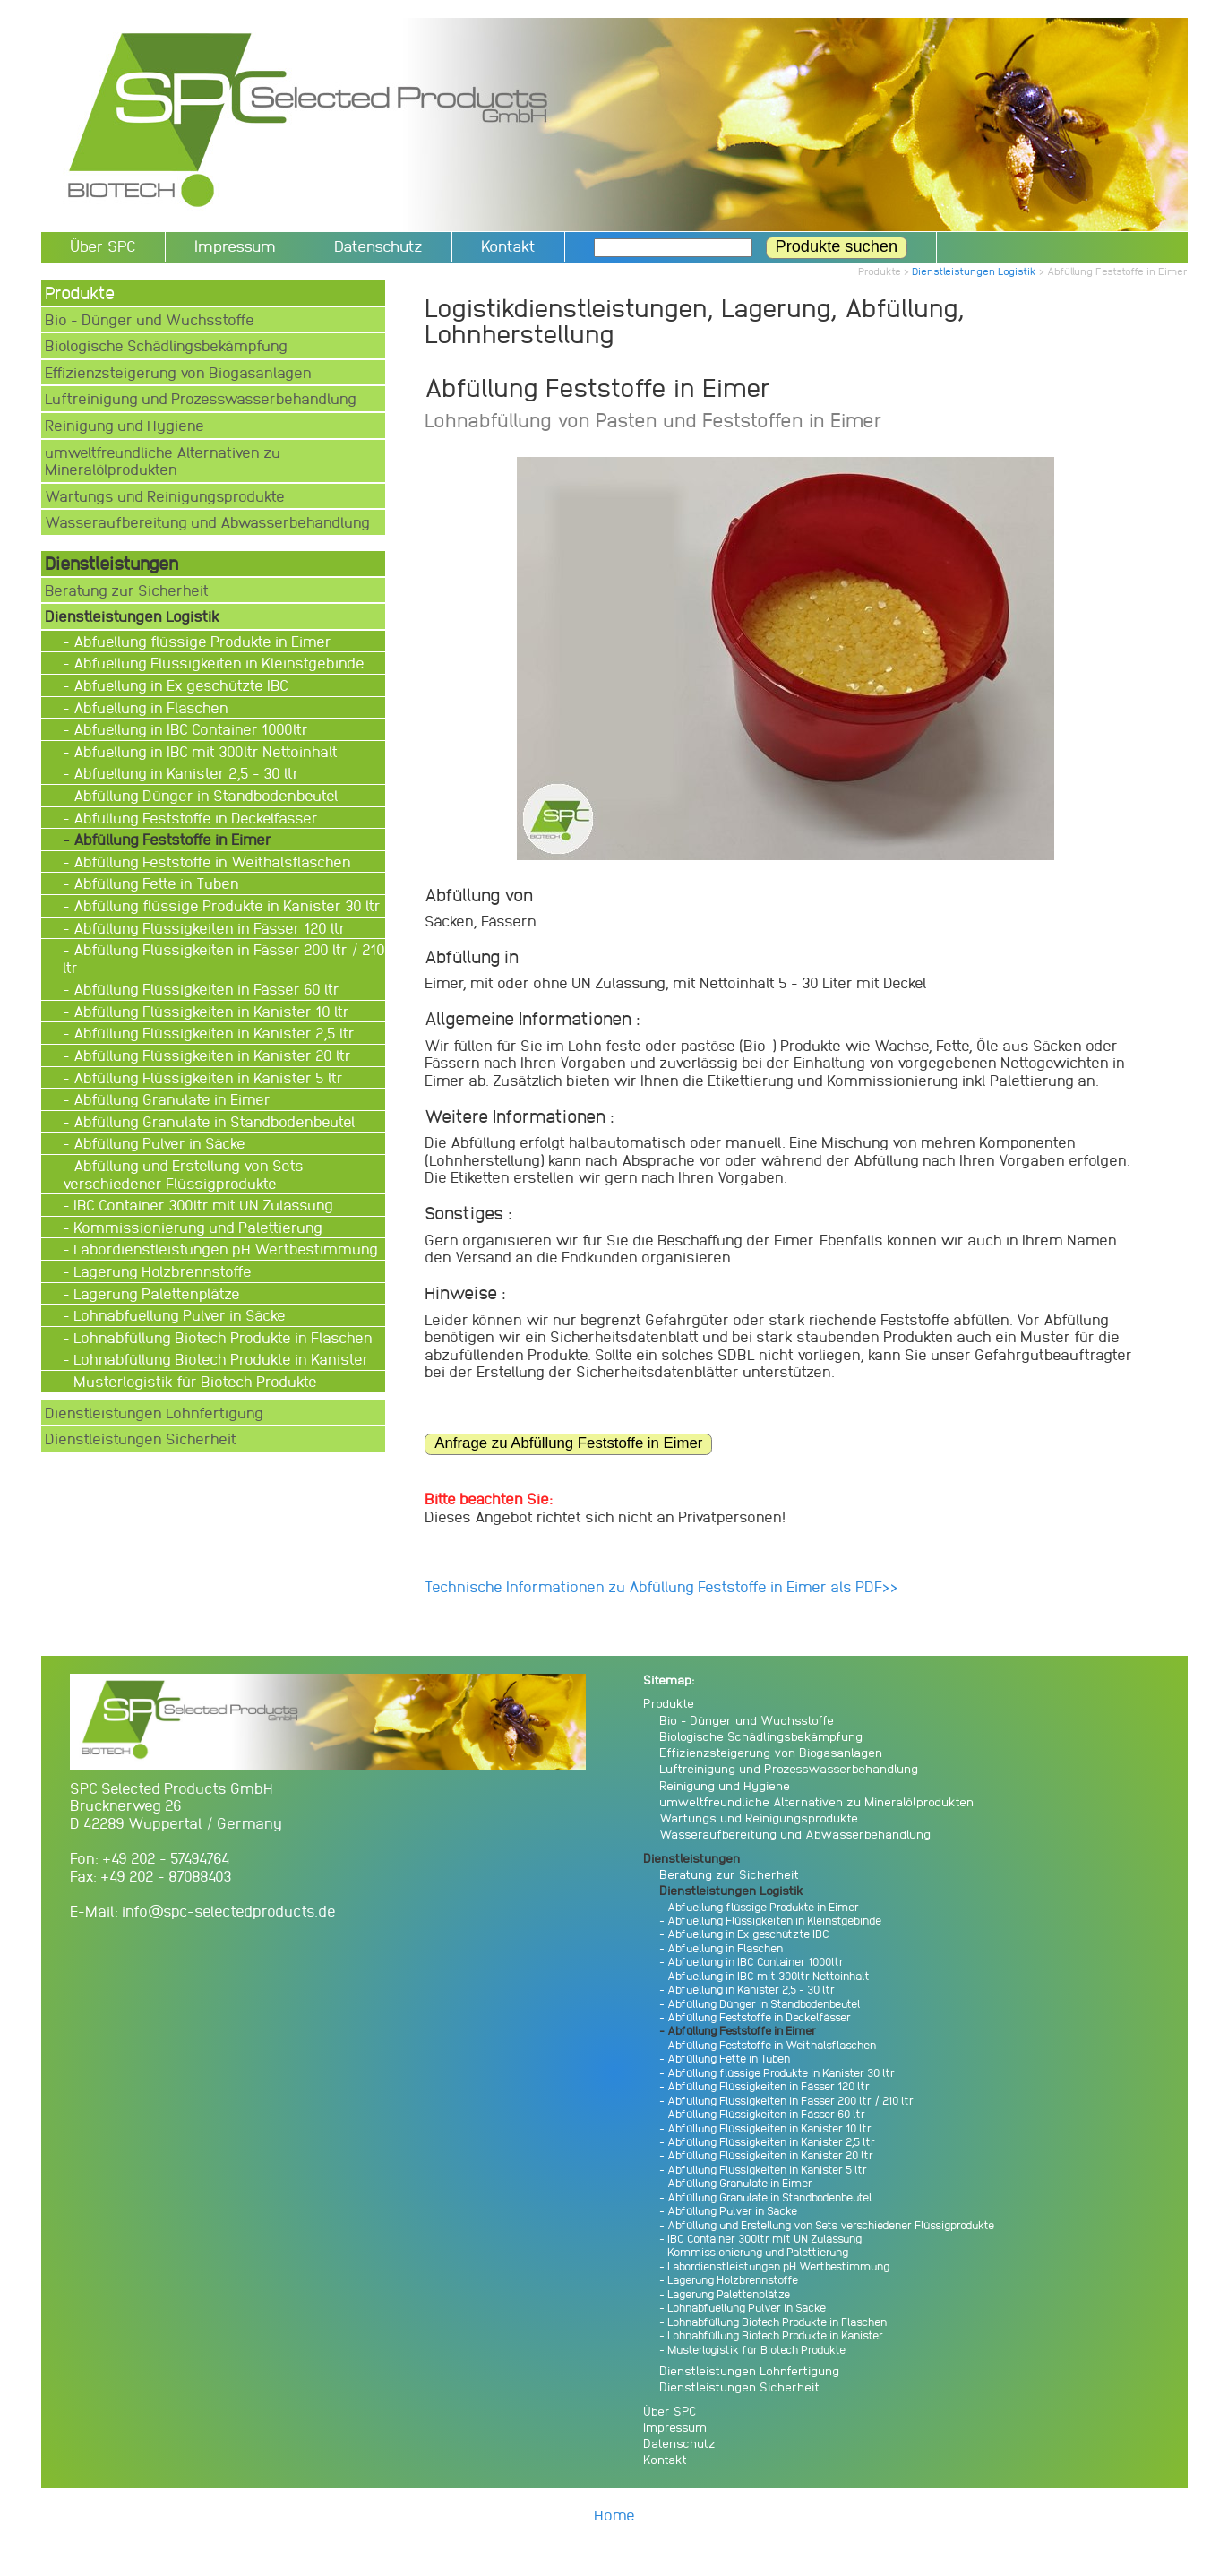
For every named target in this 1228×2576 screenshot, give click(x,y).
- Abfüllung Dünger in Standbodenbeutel (202, 795)
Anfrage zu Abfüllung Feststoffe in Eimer (568, 1443)
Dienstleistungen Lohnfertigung (154, 1412)
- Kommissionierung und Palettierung (194, 1227)
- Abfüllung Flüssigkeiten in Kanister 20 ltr (209, 1055)
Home (614, 2514)
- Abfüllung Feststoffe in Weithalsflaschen (209, 861)
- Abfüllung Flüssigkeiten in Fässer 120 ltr (206, 928)
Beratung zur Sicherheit (127, 590)
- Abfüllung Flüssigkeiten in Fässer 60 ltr (203, 988)
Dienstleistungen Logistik (974, 271)
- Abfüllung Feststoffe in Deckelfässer (192, 817)
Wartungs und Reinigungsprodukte (165, 496)
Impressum (235, 246)
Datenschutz (378, 246)
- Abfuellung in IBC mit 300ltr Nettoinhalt (202, 751)
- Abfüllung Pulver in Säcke (156, 1143)
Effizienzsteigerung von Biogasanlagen (178, 372)
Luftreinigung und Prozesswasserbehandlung (200, 398)
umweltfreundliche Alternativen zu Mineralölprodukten (162, 461)
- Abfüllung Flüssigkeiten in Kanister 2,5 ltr (210, 1032)
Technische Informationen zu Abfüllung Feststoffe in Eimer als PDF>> (661, 1586)
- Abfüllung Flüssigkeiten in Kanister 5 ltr (205, 1077)
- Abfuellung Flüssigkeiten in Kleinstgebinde (215, 662)
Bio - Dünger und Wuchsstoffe (149, 319)
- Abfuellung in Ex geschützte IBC (177, 685)
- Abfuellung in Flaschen (147, 707)
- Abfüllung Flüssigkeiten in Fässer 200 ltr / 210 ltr (224, 958)
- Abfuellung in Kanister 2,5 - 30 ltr (183, 772)
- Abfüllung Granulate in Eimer (168, 1099)
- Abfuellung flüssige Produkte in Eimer (199, 641)
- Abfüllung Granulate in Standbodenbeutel (211, 1121)
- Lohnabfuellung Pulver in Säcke (176, 1315)
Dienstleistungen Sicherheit (140, 1438)
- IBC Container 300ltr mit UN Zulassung (200, 1204)
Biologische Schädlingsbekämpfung (166, 345)
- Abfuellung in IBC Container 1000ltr (187, 729)
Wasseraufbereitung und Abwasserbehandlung (207, 522)
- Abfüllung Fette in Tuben (153, 883)
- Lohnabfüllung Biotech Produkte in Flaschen (219, 1337)
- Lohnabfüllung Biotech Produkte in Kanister (218, 1358)
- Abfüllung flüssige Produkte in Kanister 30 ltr (223, 905)
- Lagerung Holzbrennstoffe (159, 1271)
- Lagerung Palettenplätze (153, 1293)
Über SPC (103, 246)
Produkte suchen (837, 246)
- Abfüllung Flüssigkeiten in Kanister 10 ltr (208, 1011)
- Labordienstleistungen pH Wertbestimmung (222, 1248)
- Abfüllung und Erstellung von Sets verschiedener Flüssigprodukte (183, 1174)
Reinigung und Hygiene (124, 425)
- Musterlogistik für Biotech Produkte (192, 1381)
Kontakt (508, 246)
